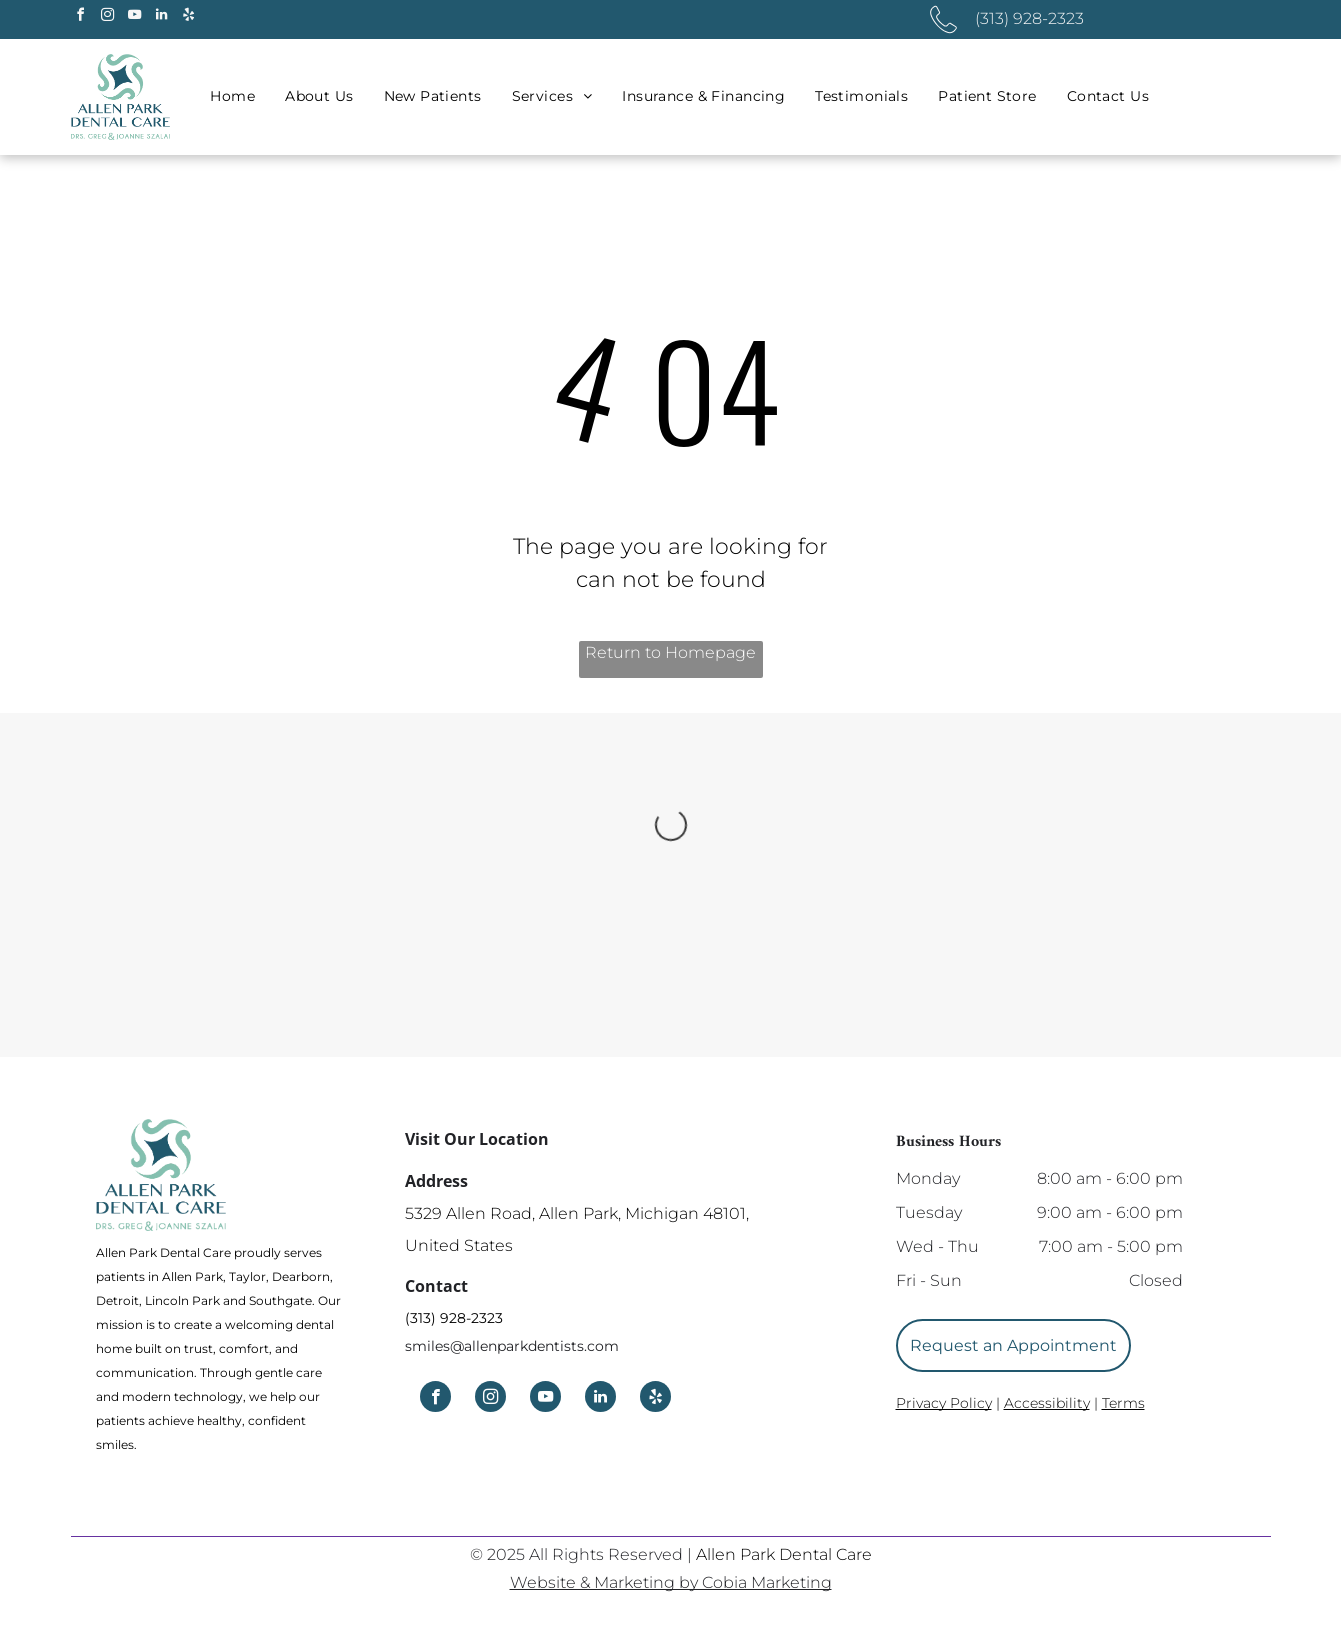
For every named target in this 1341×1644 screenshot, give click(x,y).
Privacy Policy (944, 1403)
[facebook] (81, 17)
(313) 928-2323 (454, 1318)
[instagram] (108, 17)
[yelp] (189, 17)
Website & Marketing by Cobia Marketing (671, 1582)
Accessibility (1047, 1403)
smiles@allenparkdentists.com (512, 1346)
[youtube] (135, 17)
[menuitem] (232, 96)
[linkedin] (162, 17)
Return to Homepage (670, 652)
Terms (1123, 1403)
